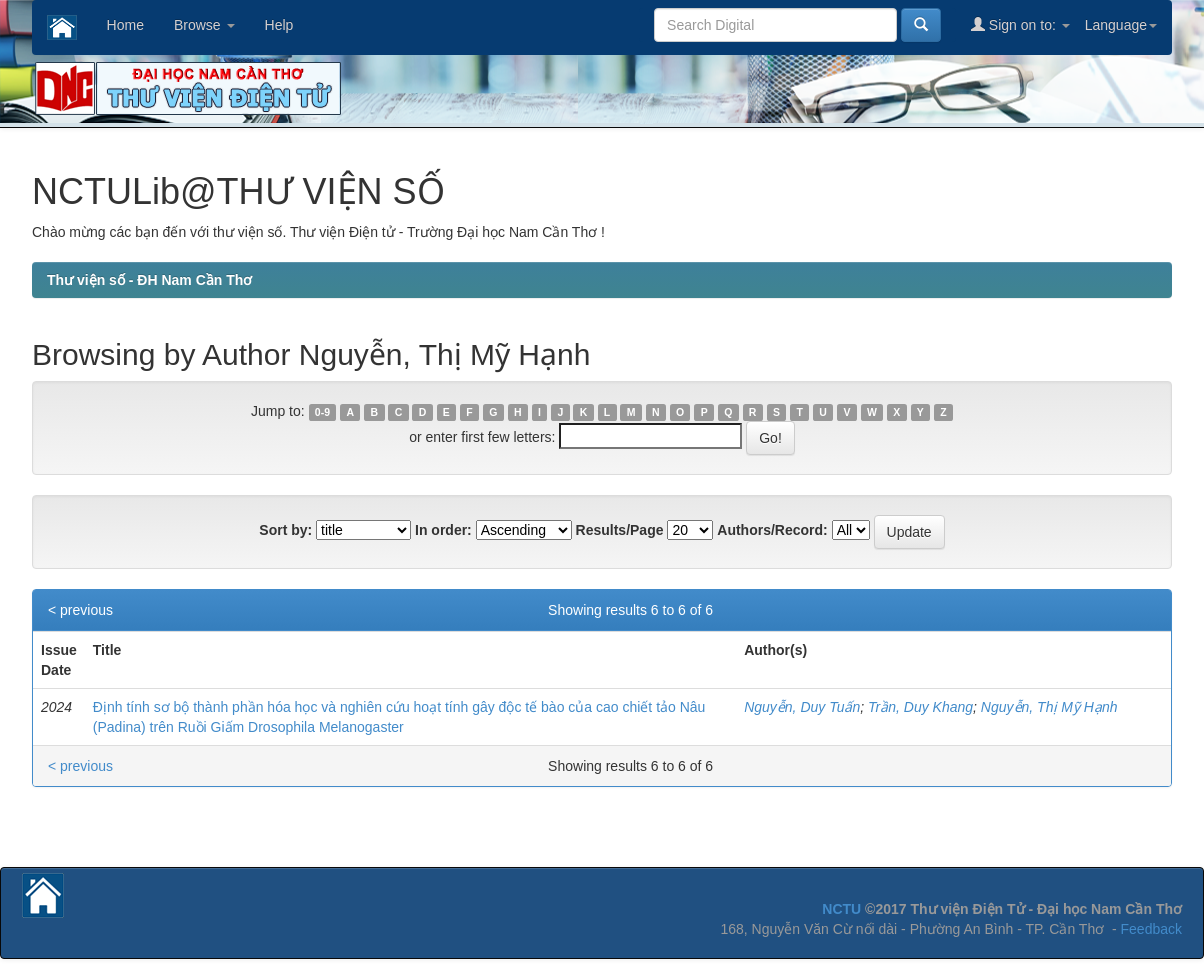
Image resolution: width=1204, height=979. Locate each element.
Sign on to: (1020, 24)
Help (279, 25)
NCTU (841, 909)
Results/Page (620, 530)
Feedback (1151, 929)
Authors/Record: (772, 530)
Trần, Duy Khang (920, 707)
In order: (443, 530)
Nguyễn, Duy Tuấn (802, 707)
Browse (204, 25)
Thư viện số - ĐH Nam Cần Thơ (149, 280)
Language (1121, 25)
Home (125, 25)
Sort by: (285, 530)
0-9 (322, 412)
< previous (80, 610)
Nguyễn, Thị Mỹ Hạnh (1049, 707)
